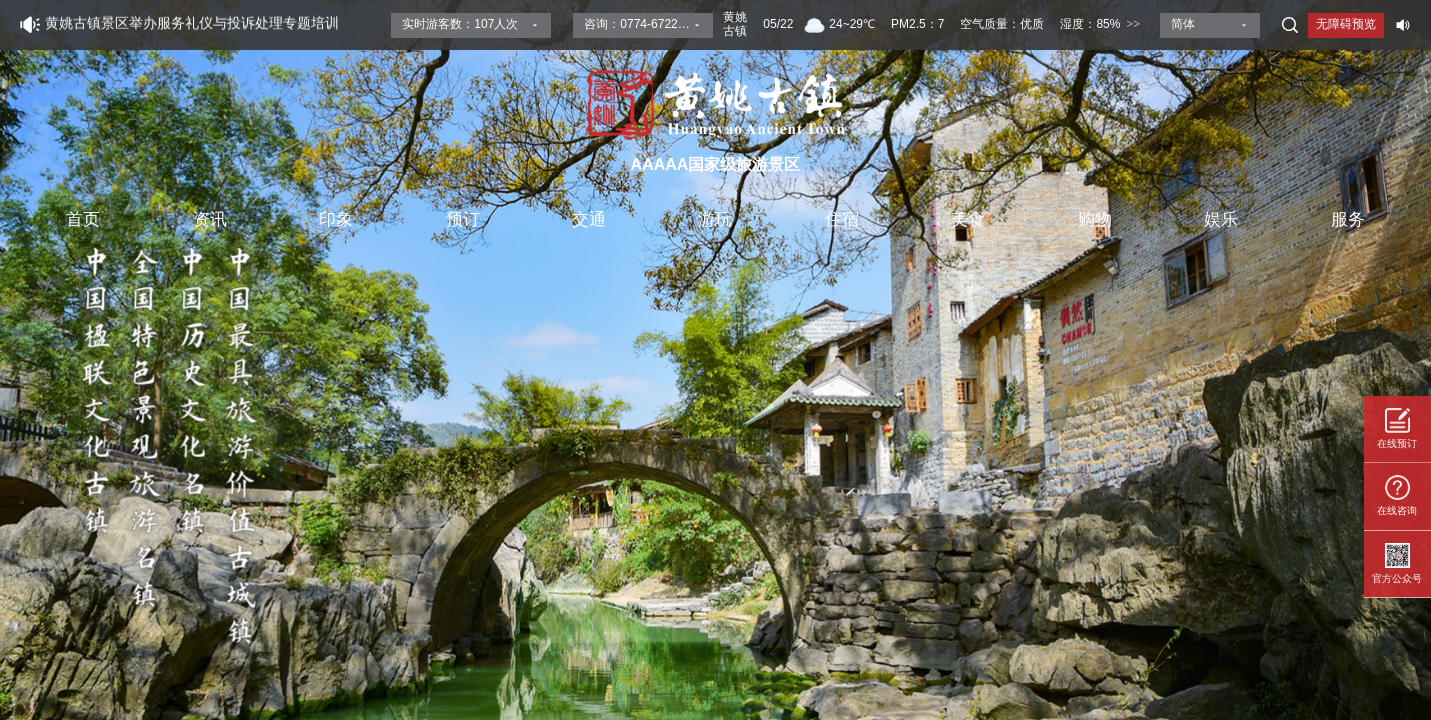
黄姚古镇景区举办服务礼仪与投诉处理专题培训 (192, 25)
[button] (1408, 359)
